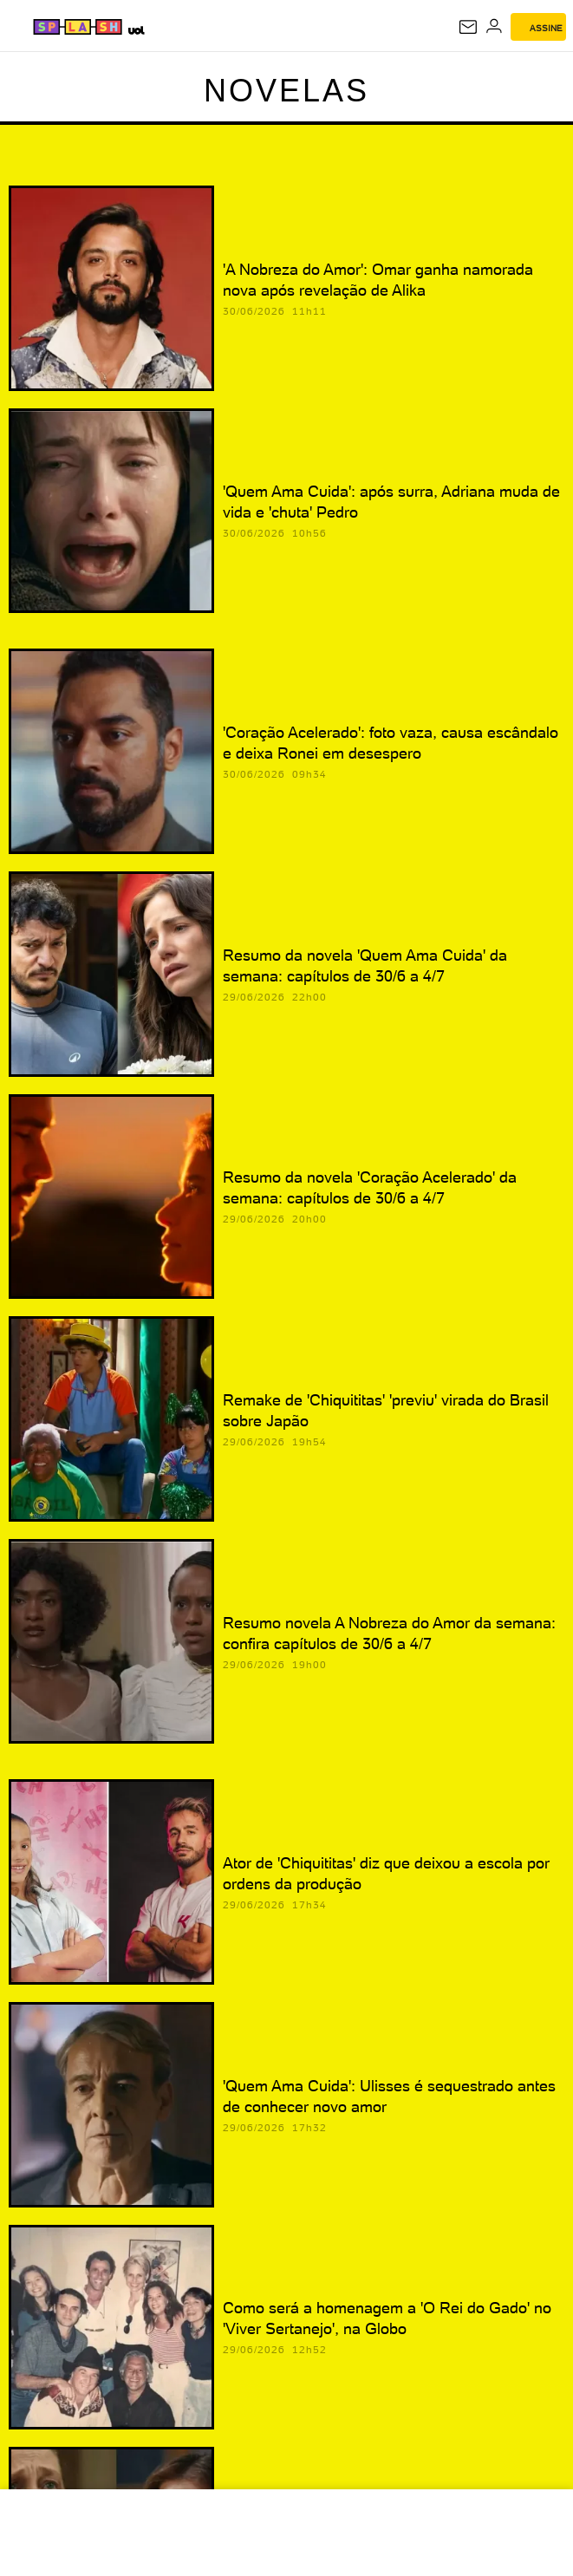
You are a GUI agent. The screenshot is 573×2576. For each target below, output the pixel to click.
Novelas (286, 90)
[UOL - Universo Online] (136, 30)
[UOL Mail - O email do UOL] (468, 26)
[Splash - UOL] (77, 27)
